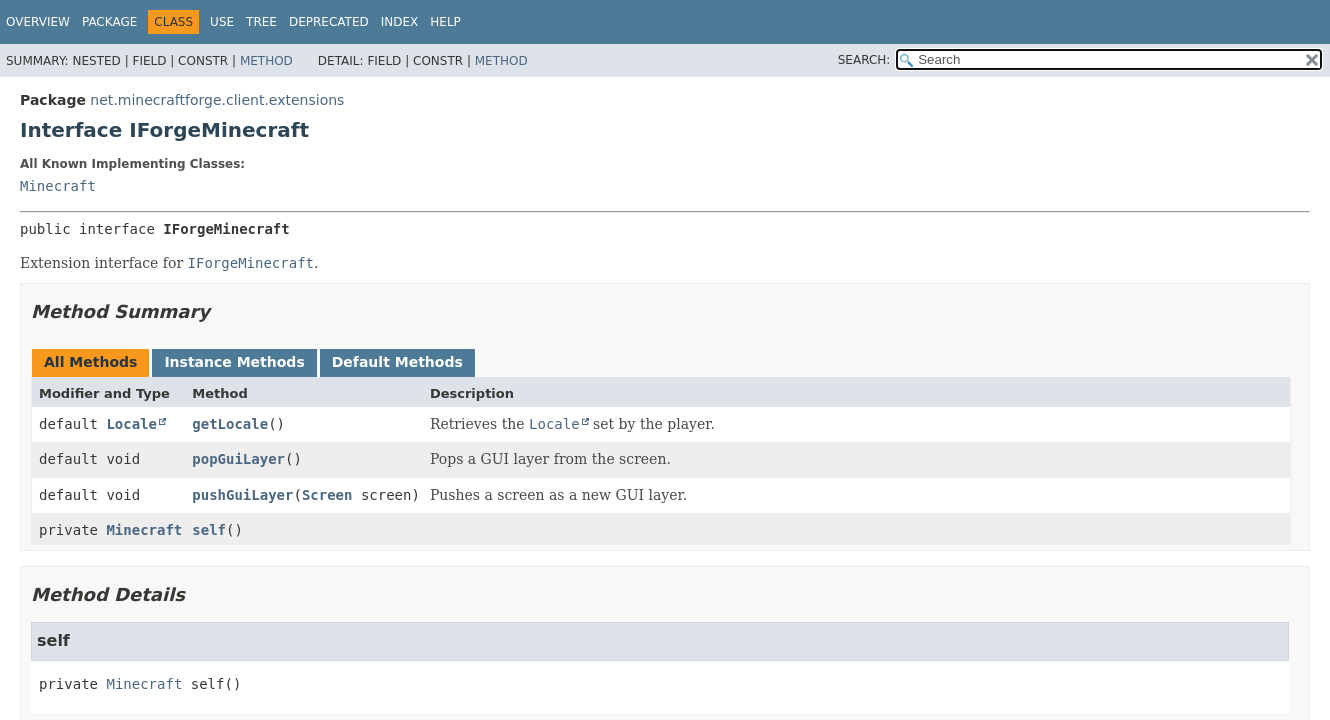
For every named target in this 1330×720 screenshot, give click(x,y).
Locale (131, 424)
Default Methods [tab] (397, 362)
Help (445, 22)
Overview (38, 22)
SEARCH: (864, 60)
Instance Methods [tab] (234, 362)
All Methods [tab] (90, 362)
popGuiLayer (238, 459)
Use (222, 22)
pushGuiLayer (242, 495)
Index (400, 22)
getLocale (230, 424)
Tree (261, 22)
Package (109, 22)
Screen (327, 495)
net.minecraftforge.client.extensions (217, 100)
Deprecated (329, 22)
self (209, 530)
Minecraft (58, 186)
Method (266, 61)
